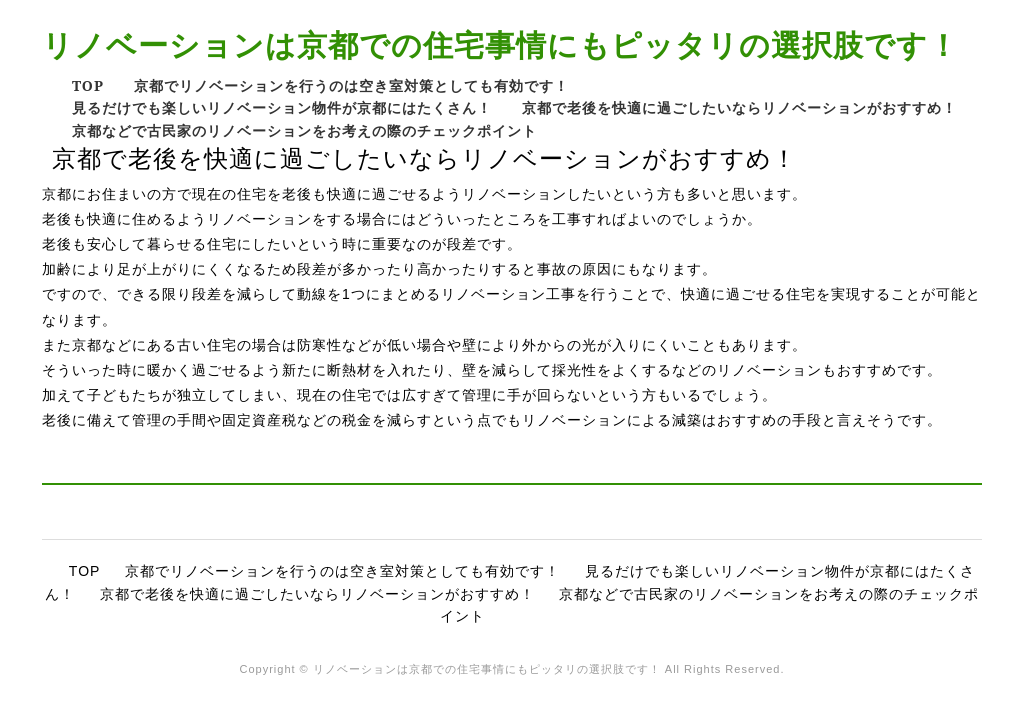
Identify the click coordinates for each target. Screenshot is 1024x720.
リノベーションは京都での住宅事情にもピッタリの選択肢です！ (500, 44)
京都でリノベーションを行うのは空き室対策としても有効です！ (351, 85)
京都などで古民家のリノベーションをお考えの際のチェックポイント (304, 130)
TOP (88, 85)
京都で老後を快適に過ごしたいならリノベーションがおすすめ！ (739, 107)
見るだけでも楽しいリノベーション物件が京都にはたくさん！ (282, 107)
